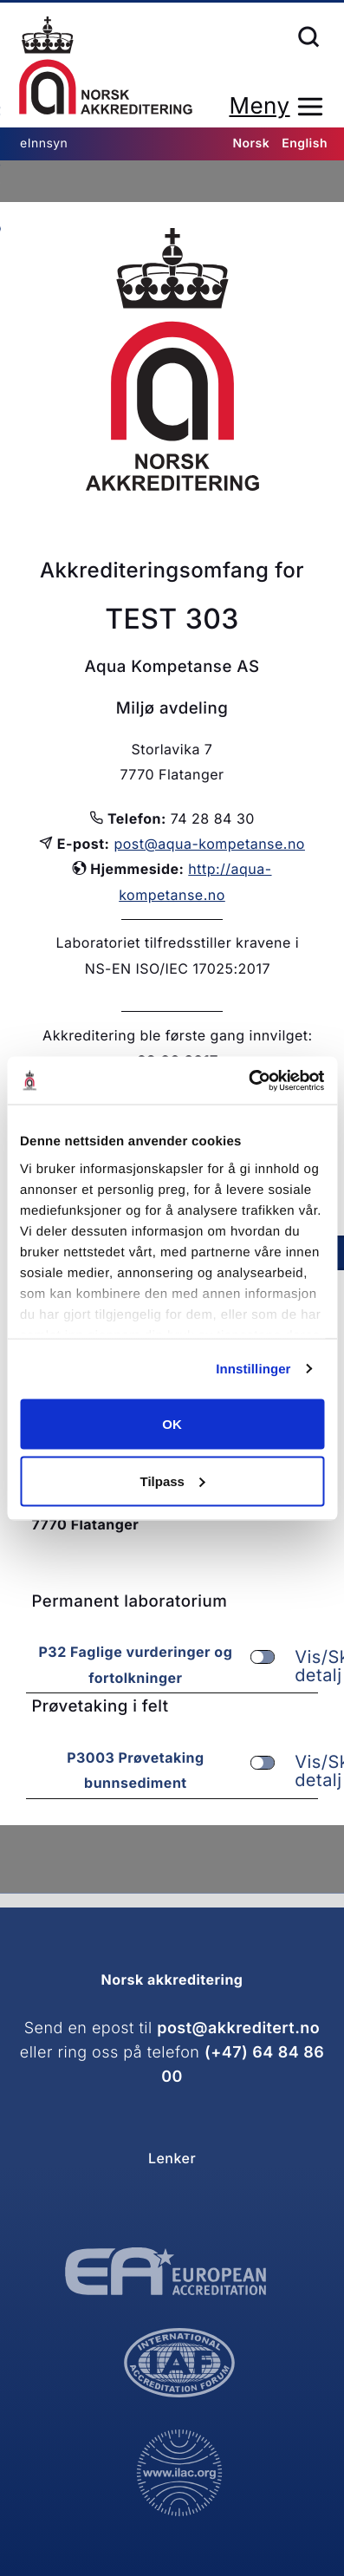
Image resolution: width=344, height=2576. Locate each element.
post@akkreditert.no (238, 2028)
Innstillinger (253, 1368)
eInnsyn (44, 143)
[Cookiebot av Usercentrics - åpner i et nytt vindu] (248, 1080)
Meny (259, 106)
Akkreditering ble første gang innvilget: (177, 1035)
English (305, 143)
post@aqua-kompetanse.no (209, 843)
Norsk (250, 143)
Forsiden (105, 65)
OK (172, 1424)
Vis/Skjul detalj (282, 1666)
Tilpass (172, 1480)
